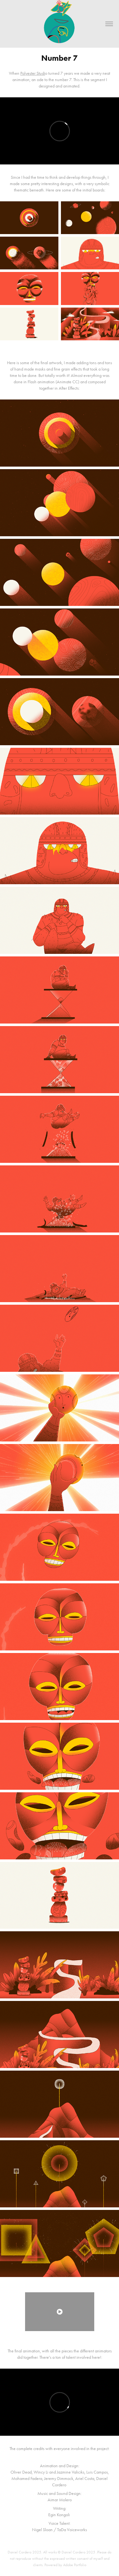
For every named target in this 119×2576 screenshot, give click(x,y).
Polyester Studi (32, 73)
